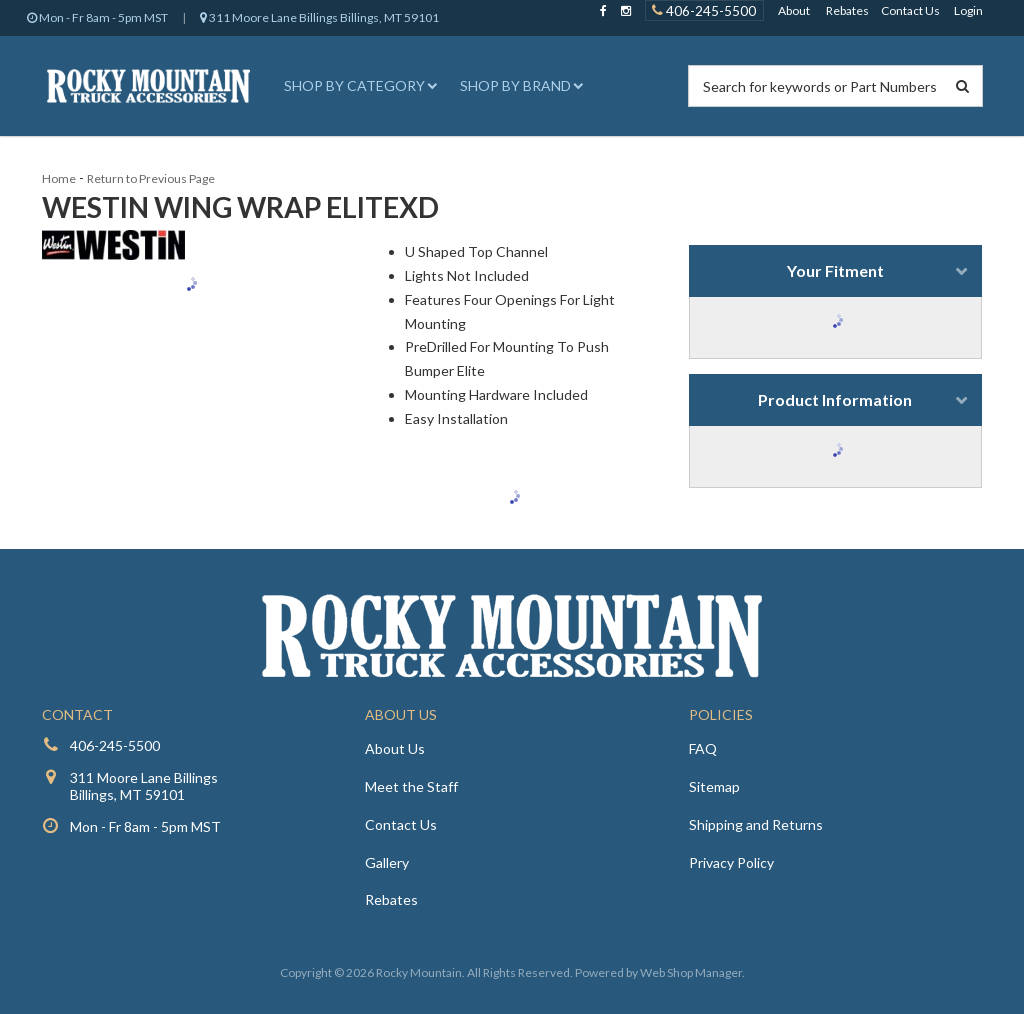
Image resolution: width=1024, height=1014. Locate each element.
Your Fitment (835, 270)
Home (59, 178)
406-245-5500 (115, 745)
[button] (358, 86)
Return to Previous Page (151, 178)
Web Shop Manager (691, 972)
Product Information (835, 399)
